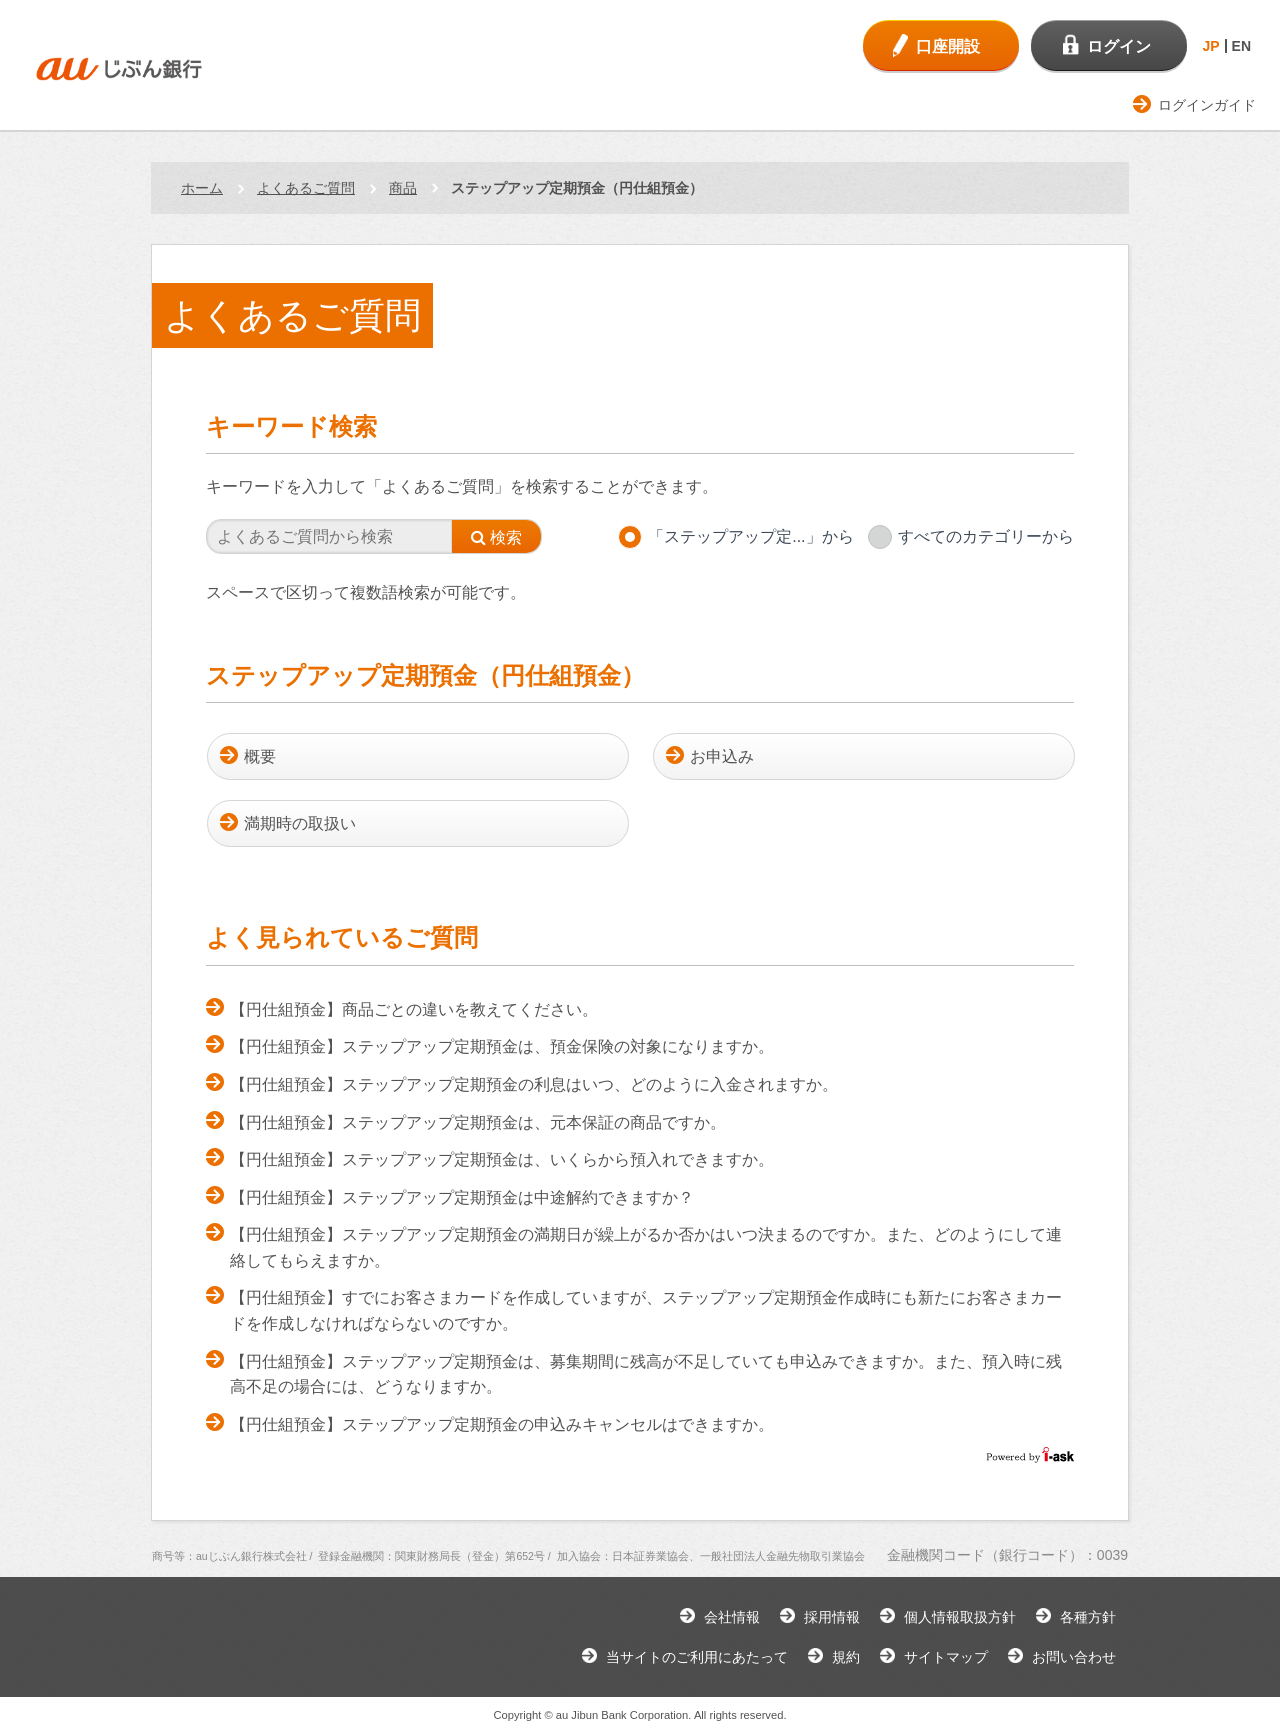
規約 (846, 1657)
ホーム (202, 188)
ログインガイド (1207, 105)
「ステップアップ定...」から (750, 536)
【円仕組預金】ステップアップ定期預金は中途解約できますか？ (462, 1197)
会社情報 (732, 1617)
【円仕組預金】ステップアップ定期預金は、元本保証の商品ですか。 (478, 1122)
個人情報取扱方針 (960, 1617)
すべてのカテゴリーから (986, 536)
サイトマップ (946, 1657)
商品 (403, 188)
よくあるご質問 (306, 188)
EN (1241, 46)
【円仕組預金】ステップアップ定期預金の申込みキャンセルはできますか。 (502, 1424)
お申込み (722, 756)
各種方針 (1088, 1617)
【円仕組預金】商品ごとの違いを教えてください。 (414, 1009)
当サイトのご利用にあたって (697, 1657)
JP (1210, 46)
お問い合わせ (1074, 1657)
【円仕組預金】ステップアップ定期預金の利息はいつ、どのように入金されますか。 (534, 1084)
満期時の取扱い (300, 823)
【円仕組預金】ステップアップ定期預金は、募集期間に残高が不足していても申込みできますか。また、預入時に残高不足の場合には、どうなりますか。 (646, 1374)
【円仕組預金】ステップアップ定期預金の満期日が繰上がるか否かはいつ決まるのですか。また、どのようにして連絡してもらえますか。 (646, 1247)
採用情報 (832, 1617)
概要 (260, 756)
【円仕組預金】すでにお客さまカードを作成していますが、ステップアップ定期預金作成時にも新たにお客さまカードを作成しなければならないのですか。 (646, 1310)
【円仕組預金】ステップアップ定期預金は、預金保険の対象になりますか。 (502, 1046)
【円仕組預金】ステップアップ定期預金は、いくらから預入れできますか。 (502, 1159)
